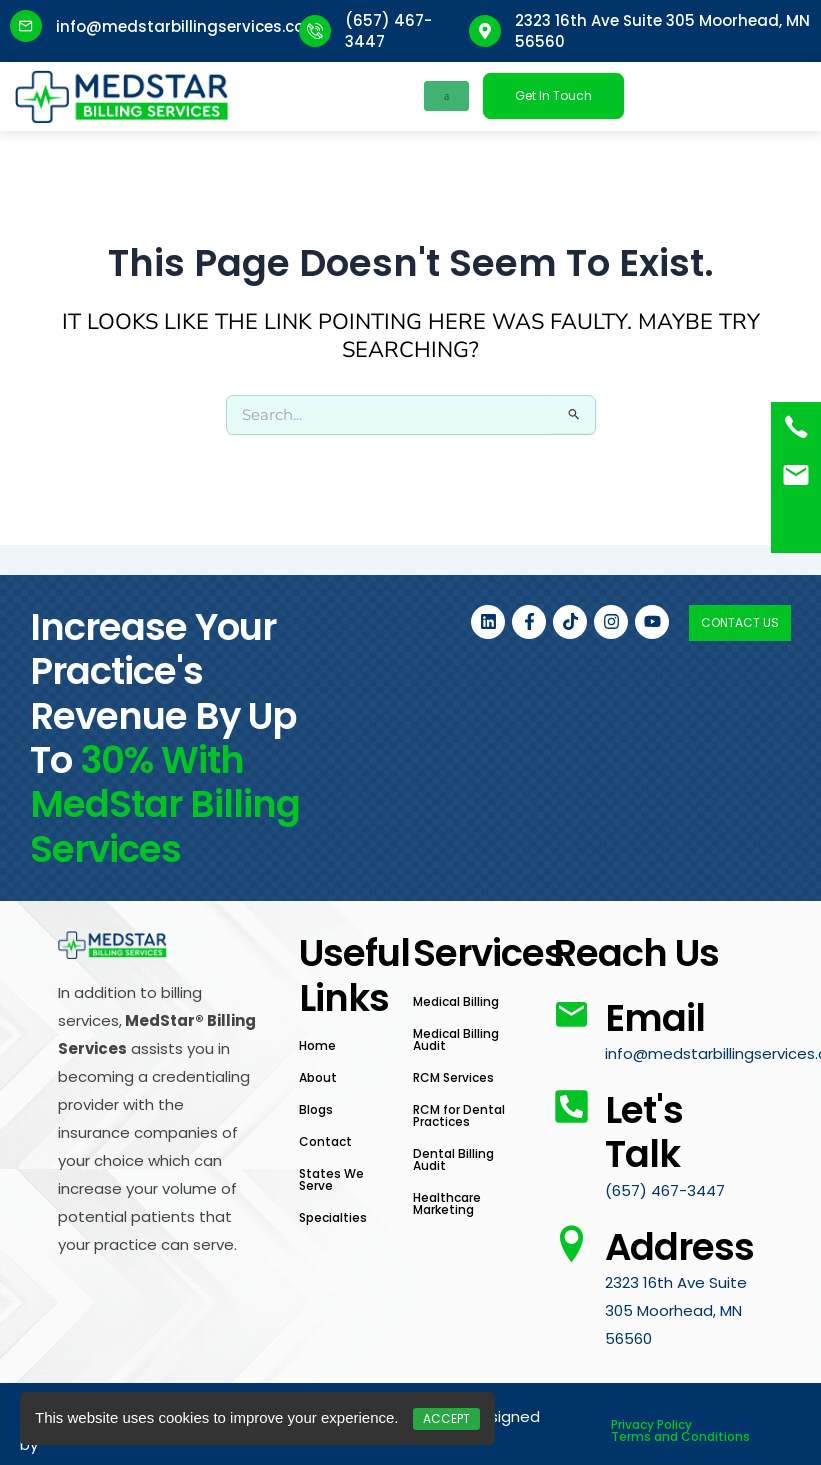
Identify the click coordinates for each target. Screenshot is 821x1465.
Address (679, 1247)
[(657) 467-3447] (796, 427)
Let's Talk (644, 1132)
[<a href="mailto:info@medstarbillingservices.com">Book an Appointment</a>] (796, 475)
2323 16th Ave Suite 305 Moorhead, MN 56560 (676, 1310)
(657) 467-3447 (665, 1190)
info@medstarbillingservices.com (188, 26)
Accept (446, 1418)
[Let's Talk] (571, 1106)
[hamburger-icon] (446, 96)
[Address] (571, 1243)
